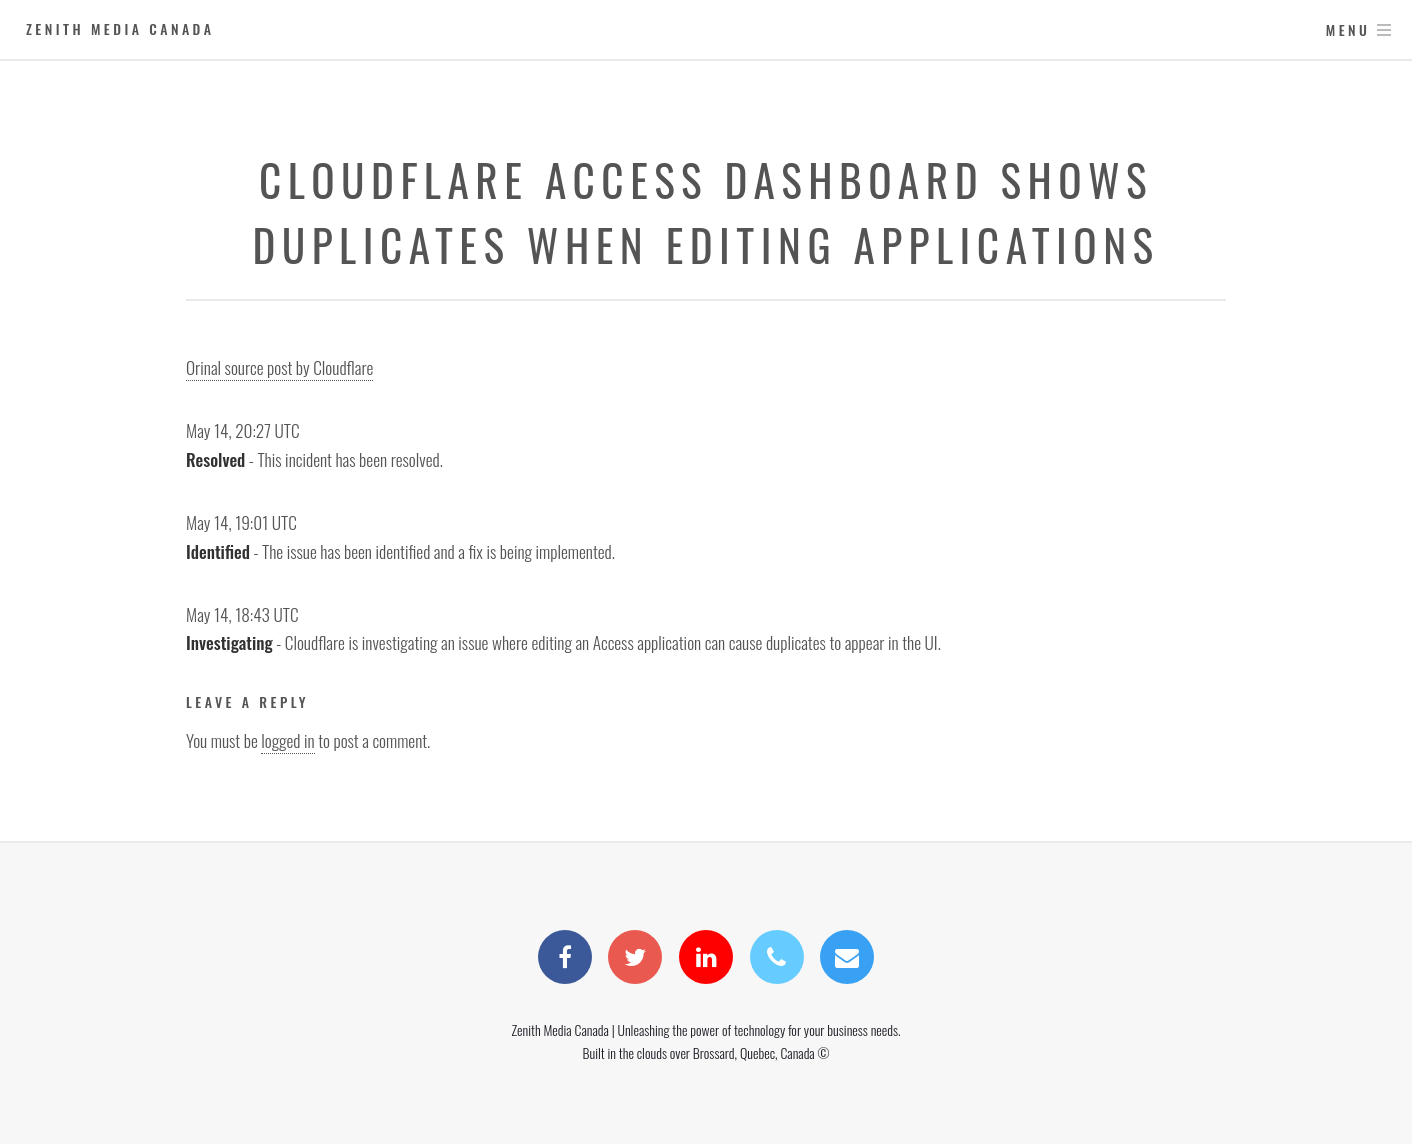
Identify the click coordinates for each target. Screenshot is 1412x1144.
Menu (1348, 29)
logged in (287, 740)
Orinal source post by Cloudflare (279, 367)
